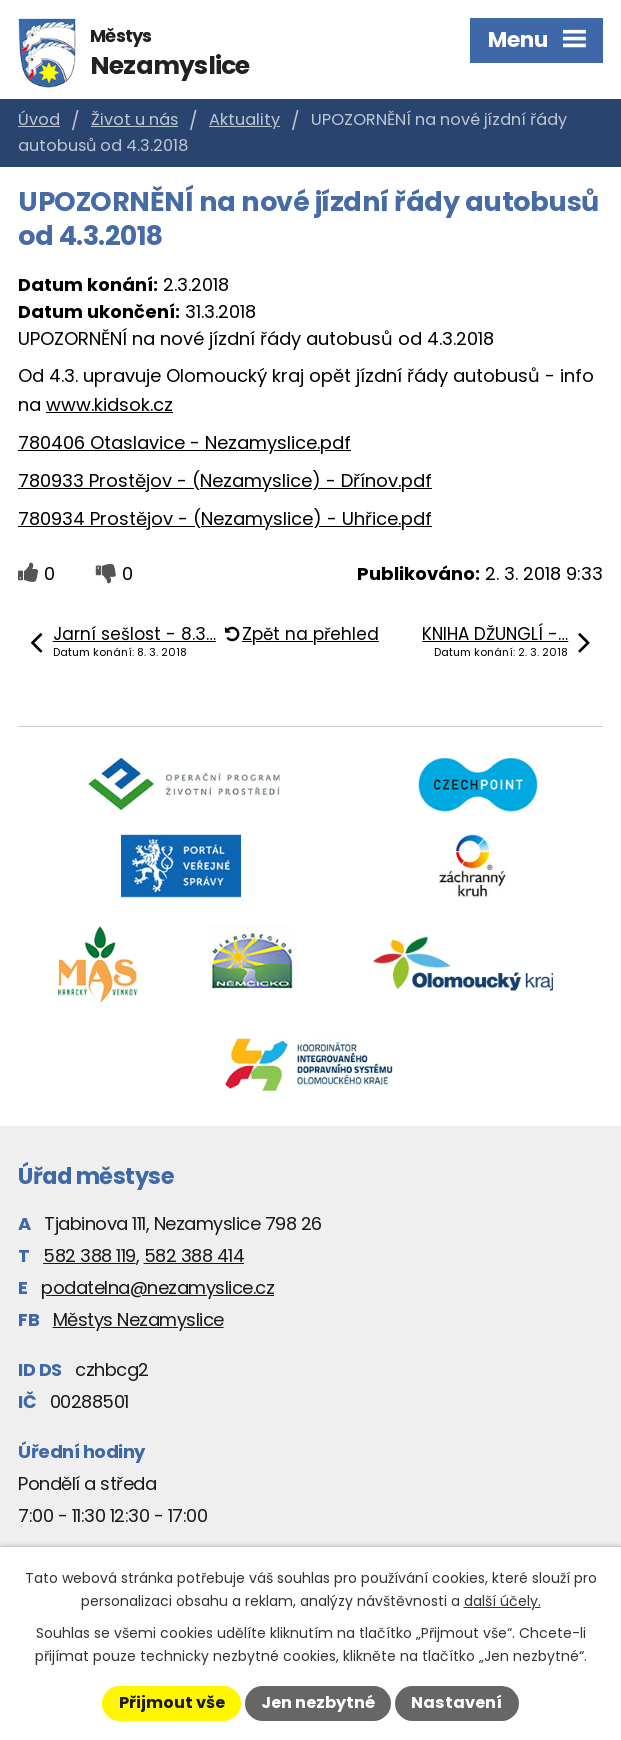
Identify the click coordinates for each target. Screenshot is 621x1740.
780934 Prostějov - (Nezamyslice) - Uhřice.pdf (225, 518)
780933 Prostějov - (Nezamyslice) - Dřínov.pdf (225, 480)
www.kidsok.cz (109, 404)
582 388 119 (89, 1255)
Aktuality (244, 119)
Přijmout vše (172, 1702)
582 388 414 (194, 1255)
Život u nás (134, 119)
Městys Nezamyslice (138, 1319)
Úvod (39, 119)
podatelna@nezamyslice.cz (157, 1287)
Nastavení (456, 1702)
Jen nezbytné (318, 1702)
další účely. (502, 1601)
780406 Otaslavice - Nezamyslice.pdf (184, 442)
